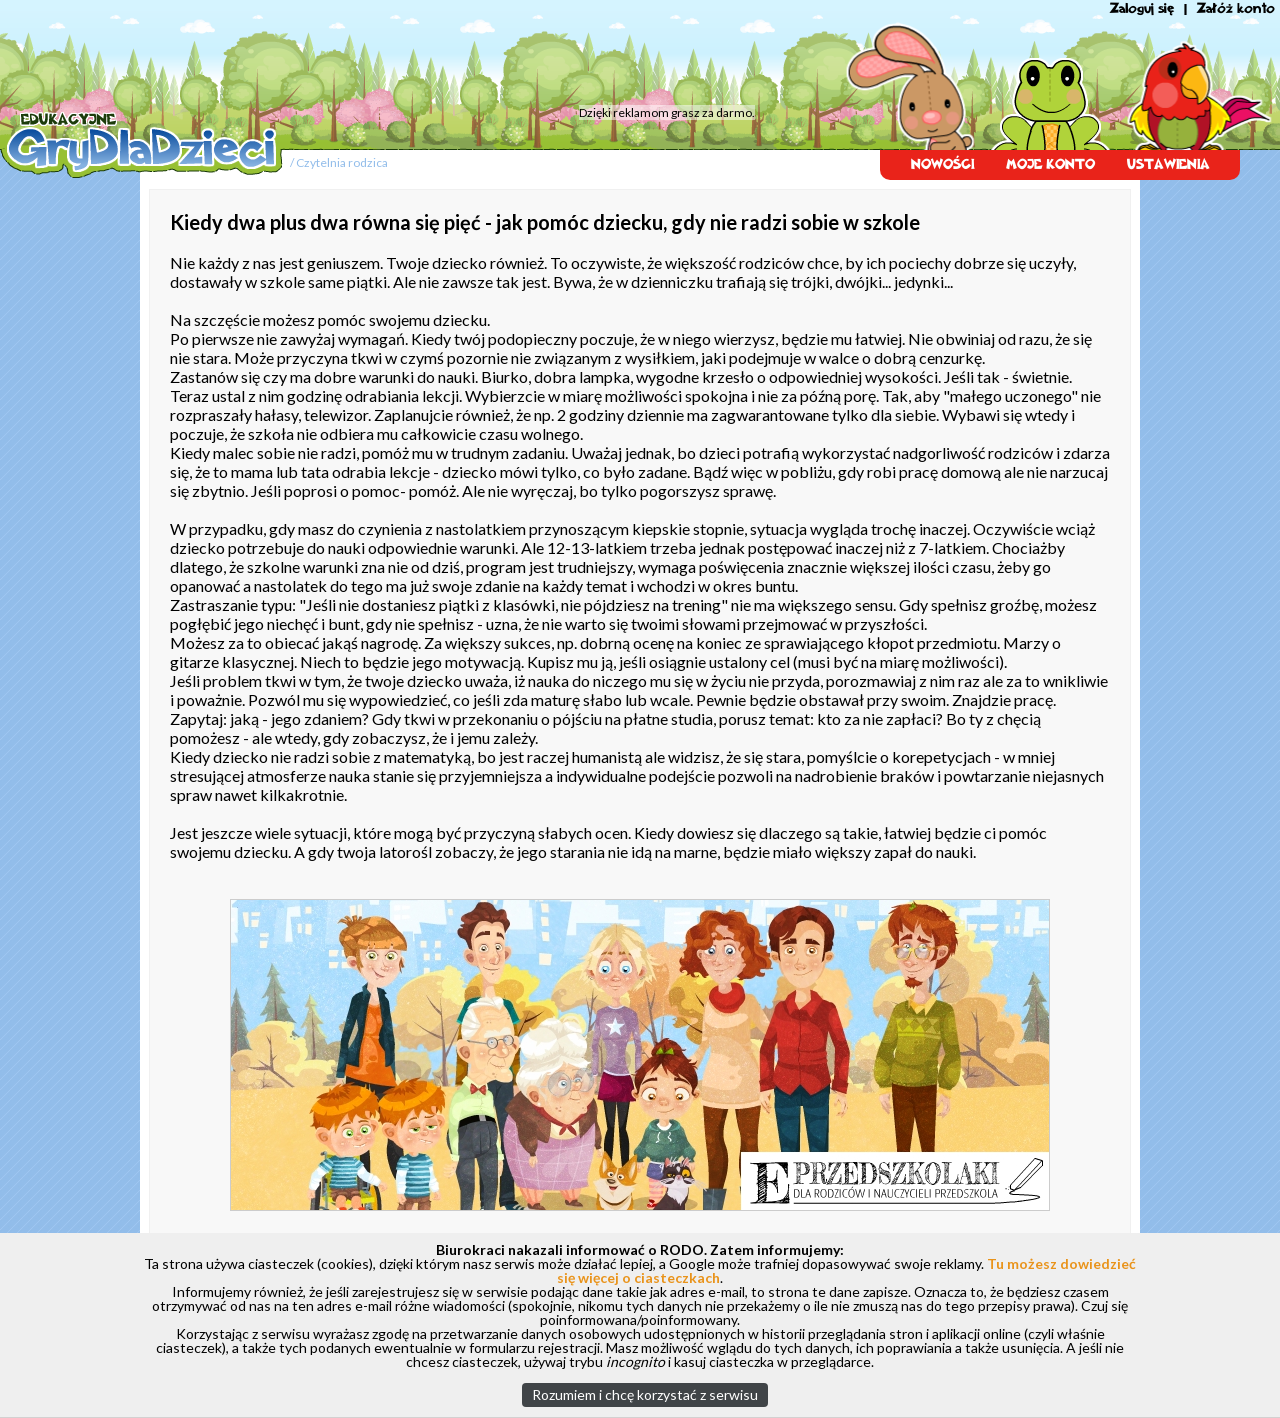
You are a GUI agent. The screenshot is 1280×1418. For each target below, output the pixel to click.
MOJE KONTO (1050, 164)
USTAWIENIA (1168, 164)
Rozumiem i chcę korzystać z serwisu (645, 1394)
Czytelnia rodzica (342, 162)
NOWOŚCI (942, 164)
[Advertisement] (380, 55)
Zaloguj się (1142, 8)
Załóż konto (1236, 8)
